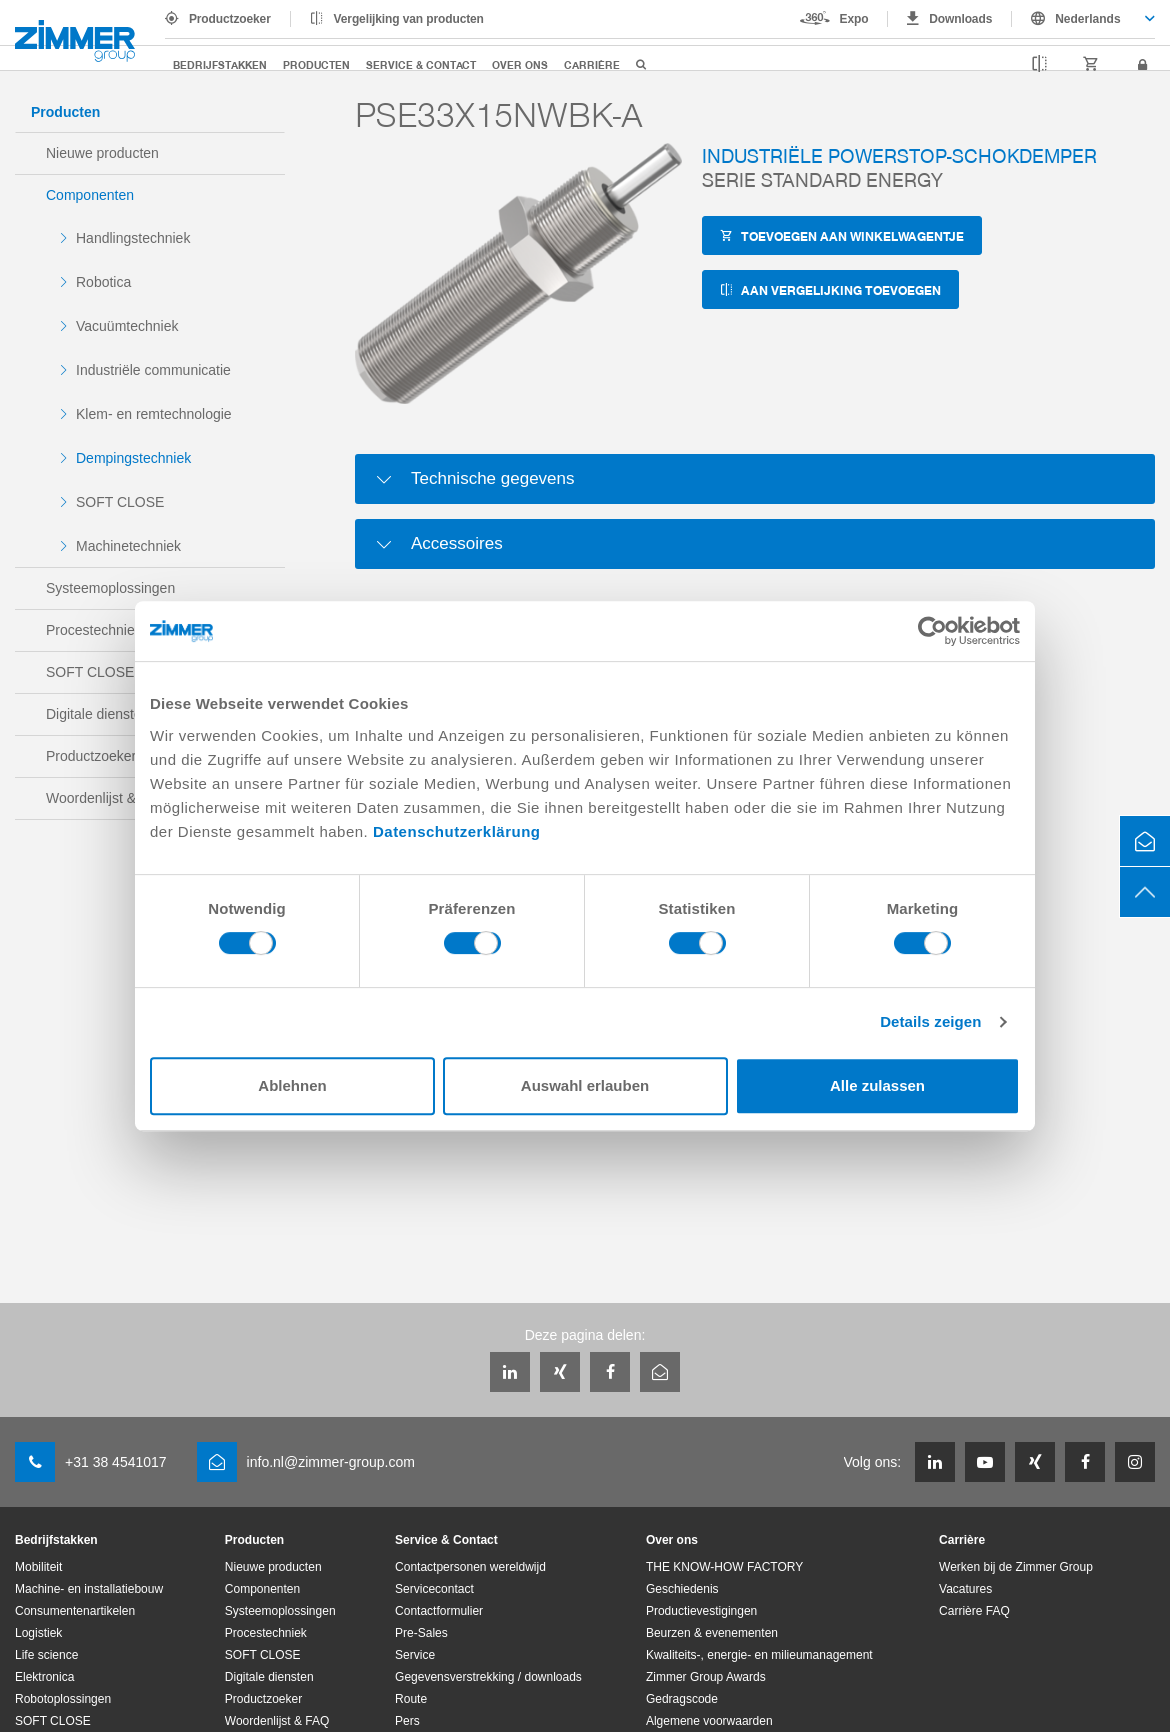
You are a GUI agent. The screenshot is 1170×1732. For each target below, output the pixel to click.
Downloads (960, 19)
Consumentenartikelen (75, 1611)
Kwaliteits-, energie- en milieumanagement (759, 1655)
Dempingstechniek (133, 458)
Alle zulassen (877, 1085)
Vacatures (965, 1589)
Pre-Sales (421, 1633)
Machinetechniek (128, 546)
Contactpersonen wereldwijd (470, 1567)
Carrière (592, 64)
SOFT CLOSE (120, 502)
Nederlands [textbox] (1087, 19)
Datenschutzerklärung (457, 831)
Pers (407, 1721)
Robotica (103, 282)
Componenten (90, 195)
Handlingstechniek (133, 238)
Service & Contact (421, 64)
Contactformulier (439, 1611)
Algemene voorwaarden (709, 1721)
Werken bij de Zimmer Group (1016, 1567)
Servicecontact (434, 1589)
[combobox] (1083, 19)
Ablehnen (292, 1085)
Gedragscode (682, 1699)
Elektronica (44, 1677)
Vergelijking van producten (409, 19)
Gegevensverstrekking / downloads (488, 1677)
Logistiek (38, 1633)
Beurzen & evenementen (712, 1633)
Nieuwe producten (102, 153)
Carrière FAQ (974, 1611)
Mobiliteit (38, 1567)
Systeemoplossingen (110, 588)
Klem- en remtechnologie (154, 414)
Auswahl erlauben (585, 1085)
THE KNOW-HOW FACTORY (724, 1567)
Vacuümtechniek (127, 326)
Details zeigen (930, 1021)
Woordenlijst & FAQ (277, 1721)
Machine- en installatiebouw (89, 1589)
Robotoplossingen (63, 1699)
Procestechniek (266, 1633)
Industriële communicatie (153, 370)
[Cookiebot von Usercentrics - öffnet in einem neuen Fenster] (932, 631)
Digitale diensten (269, 1677)
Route (411, 1699)
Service (415, 1655)
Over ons (520, 64)
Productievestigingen (701, 1611)
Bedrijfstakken (220, 64)
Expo (854, 19)
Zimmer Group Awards (706, 1677)
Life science (46, 1655)
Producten (316, 64)
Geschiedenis (682, 1589)
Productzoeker (230, 19)
